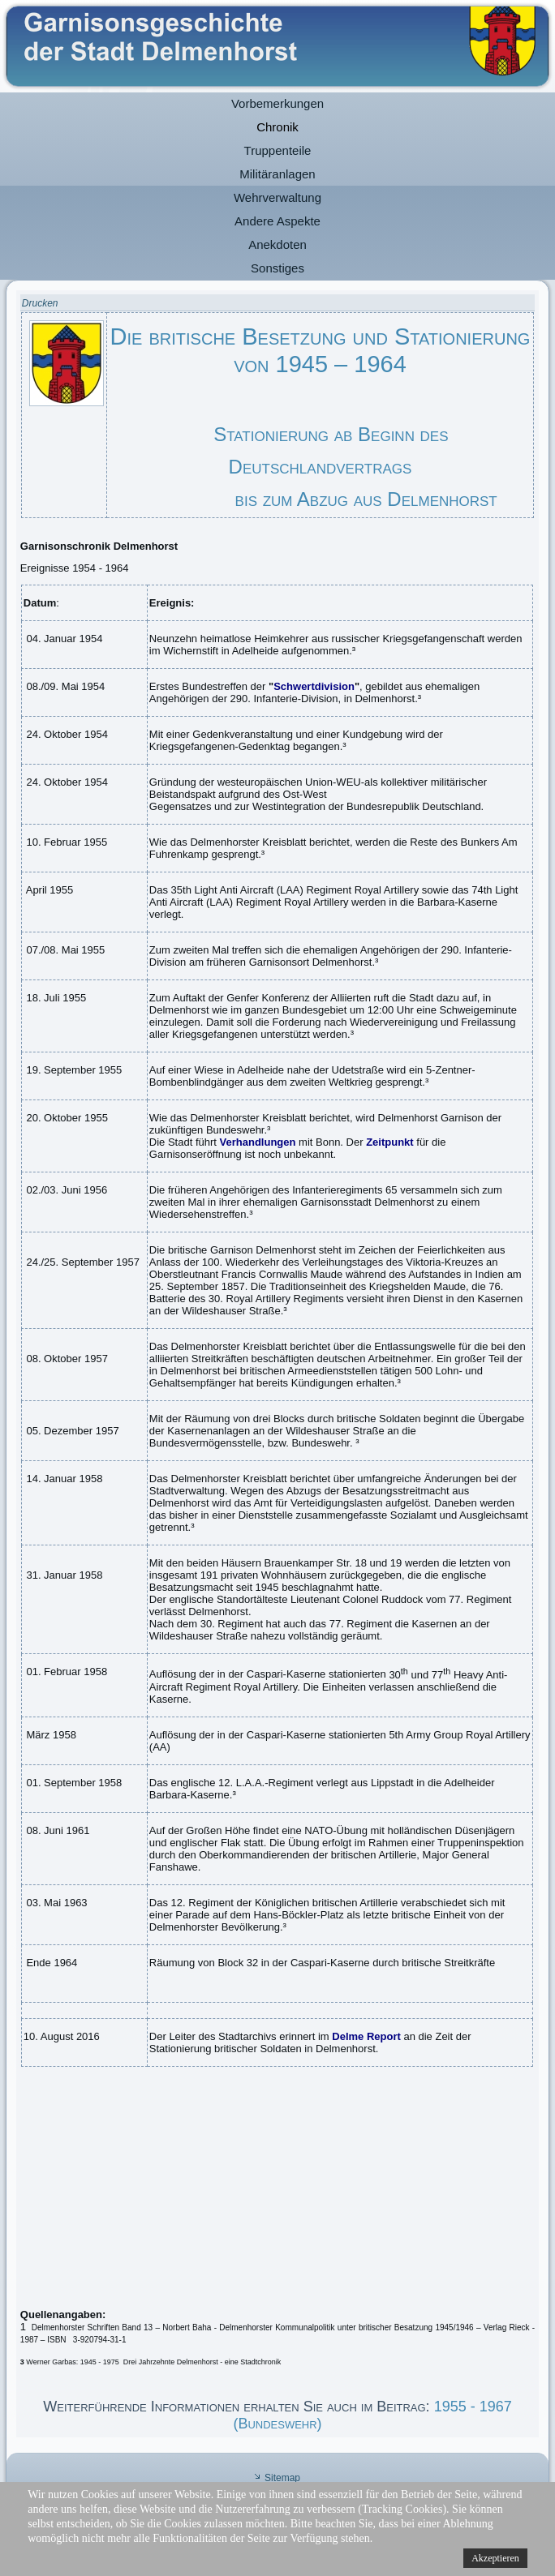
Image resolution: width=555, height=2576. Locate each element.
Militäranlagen (277, 174)
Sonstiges (277, 268)
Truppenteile (278, 150)
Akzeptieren (495, 2558)
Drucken (40, 303)
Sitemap (282, 2478)
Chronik (277, 127)
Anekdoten (277, 244)
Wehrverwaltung (277, 197)
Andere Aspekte (277, 221)
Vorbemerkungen (277, 103)
